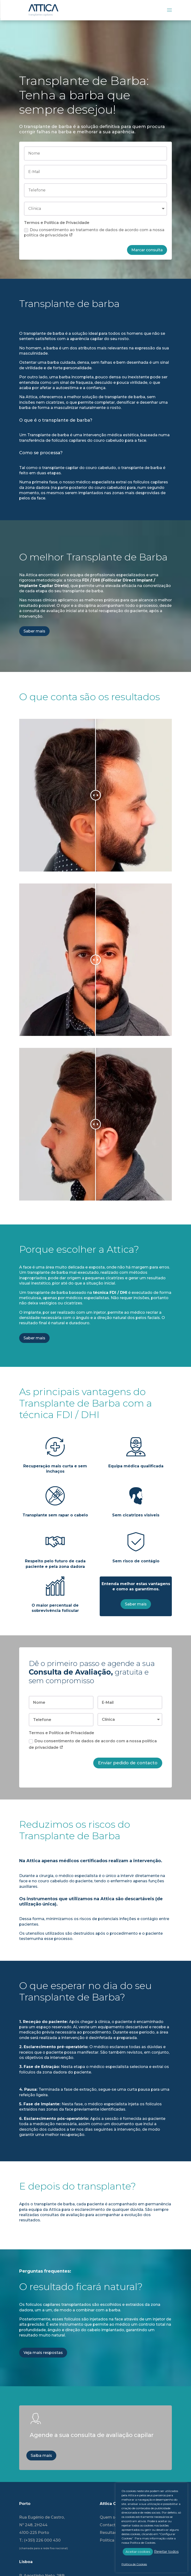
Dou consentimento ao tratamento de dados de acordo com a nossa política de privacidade (94, 232)
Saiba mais (41, 2276)
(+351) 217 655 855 (41, 2412)
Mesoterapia (112, 2483)
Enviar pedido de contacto (127, 1592)
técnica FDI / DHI (110, 1140)
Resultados (111, 2354)
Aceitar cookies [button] (138, 2552)
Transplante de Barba (40, 2490)
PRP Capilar (111, 2490)
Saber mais (34, 631)
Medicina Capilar (35, 2483)
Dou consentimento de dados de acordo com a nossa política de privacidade (93, 1573)
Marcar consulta (147, 250)
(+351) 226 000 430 (42, 2361)
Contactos (110, 2346)
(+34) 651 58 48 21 (41, 2447)
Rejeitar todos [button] (166, 2551)
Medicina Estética (36, 2498)
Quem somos (113, 2338)
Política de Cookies (134, 2564)
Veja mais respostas (43, 2182)
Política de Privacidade (122, 2361)
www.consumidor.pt (39, 2534)
